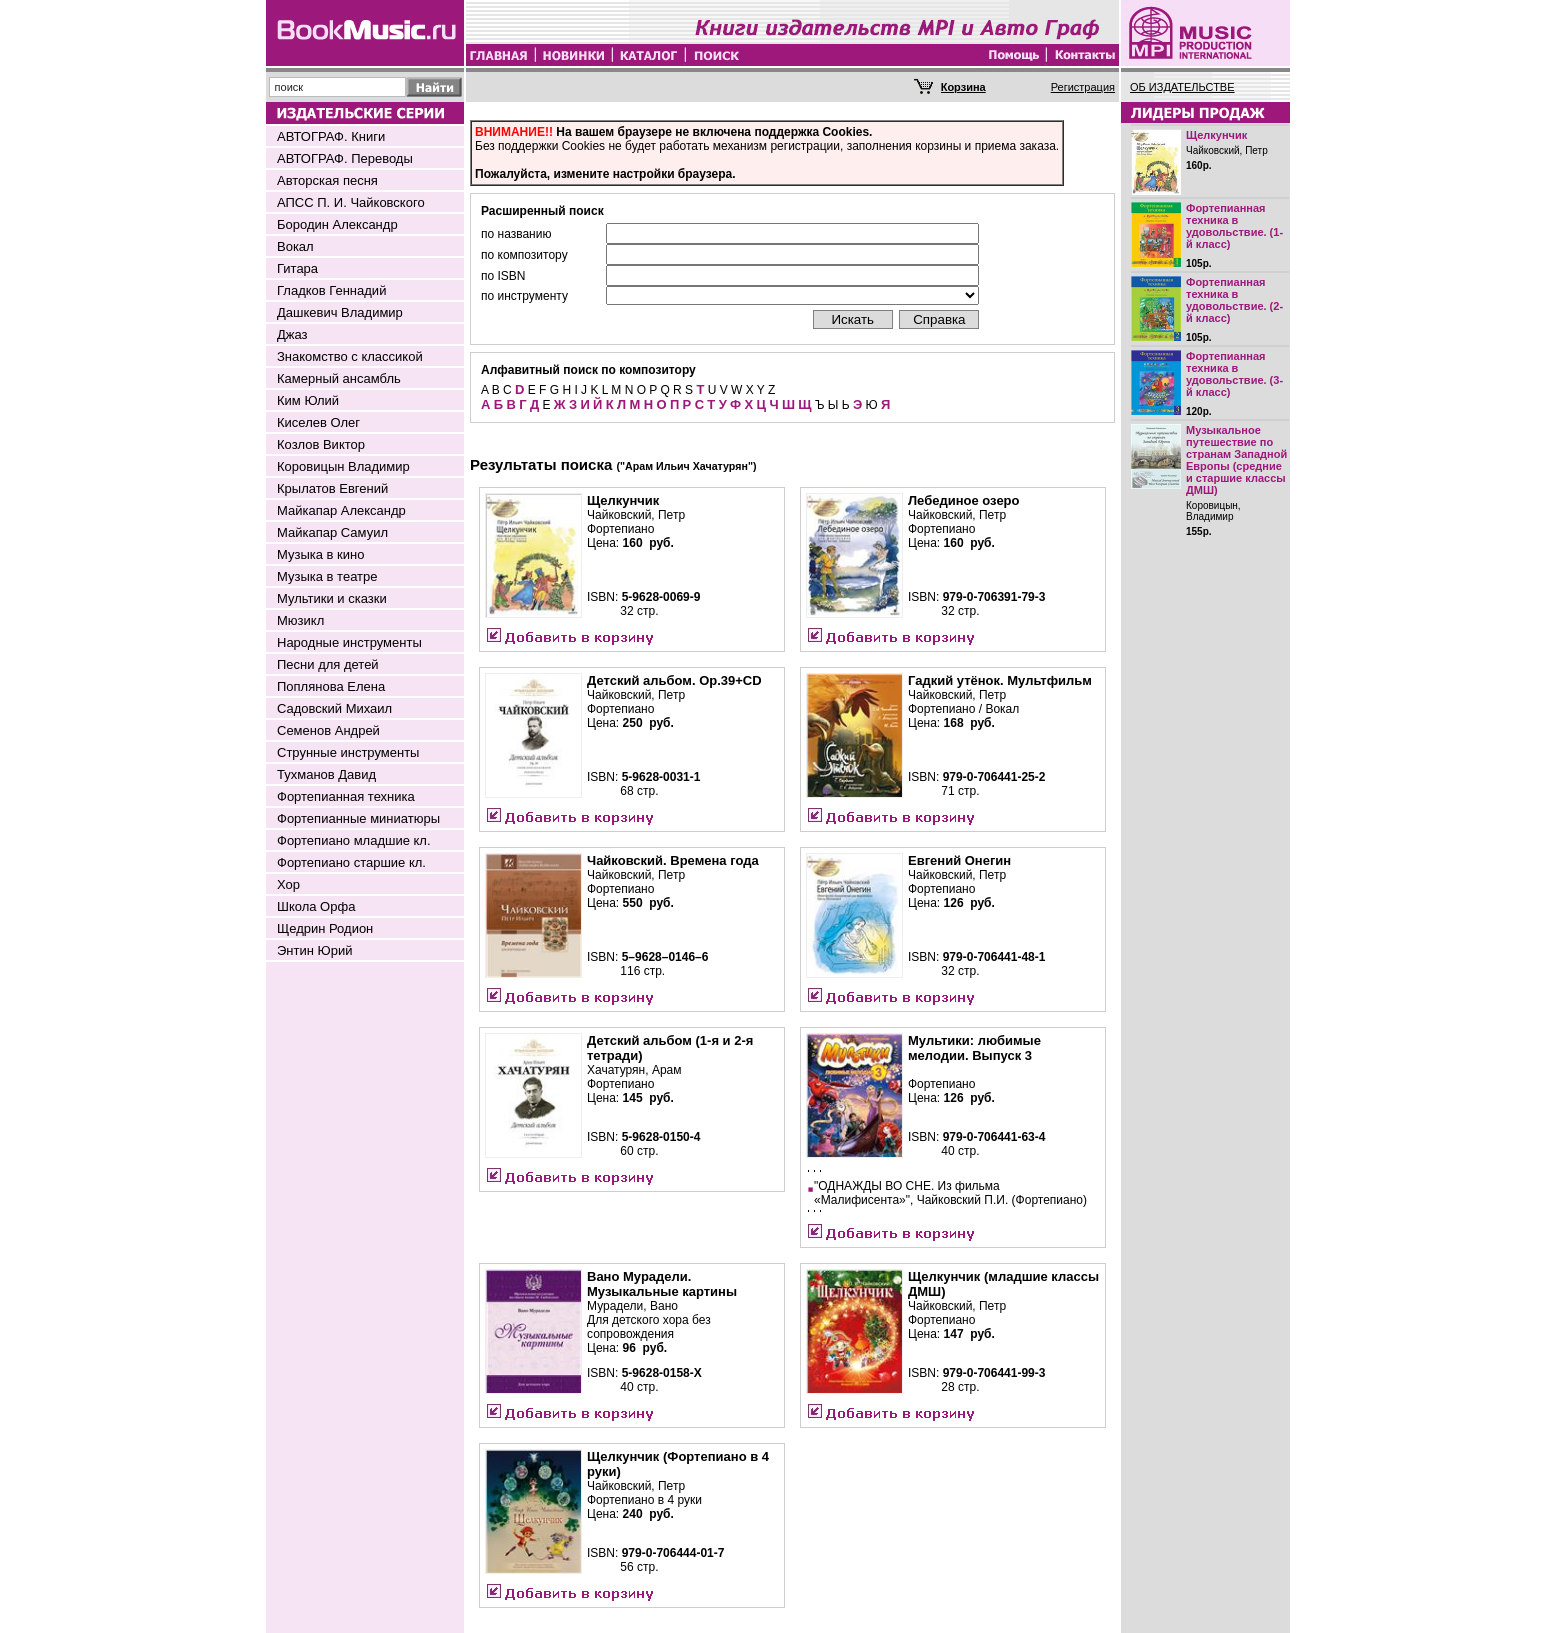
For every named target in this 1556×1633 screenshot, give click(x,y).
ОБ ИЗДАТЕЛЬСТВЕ (1182, 87)
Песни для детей (328, 664)
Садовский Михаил (334, 708)
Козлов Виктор (321, 444)
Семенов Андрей (328, 730)
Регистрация (1083, 87)
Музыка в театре (327, 576)
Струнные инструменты (348, 752)
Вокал (295, 246)
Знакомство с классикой (350, 356)
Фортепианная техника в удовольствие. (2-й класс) (1234, 300)
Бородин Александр (337, 224)
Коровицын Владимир (343, 466)
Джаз (292, 334)
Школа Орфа (316, 906)
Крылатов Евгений (332, 488)
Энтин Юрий (314, 950)
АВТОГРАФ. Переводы (345, 158)
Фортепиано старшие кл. (351, 862)
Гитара (297, 268)
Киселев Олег (318, 422)
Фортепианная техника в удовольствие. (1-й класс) (1234, 226)
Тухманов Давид (326, 774)
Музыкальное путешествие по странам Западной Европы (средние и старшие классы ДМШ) (1236, 460)
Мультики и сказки (332, 598)
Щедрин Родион (325, 928)
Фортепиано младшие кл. (354, 840)
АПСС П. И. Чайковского (351, 202)
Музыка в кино (320, 554)
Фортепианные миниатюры (358, 818)
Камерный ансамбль (339, 378)
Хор (288, 884)
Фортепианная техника (346, 796)
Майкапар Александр (341, 510)
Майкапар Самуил (332, 532)
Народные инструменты (349, 642)
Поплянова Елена (331, 686)
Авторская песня (327, 180)
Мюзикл (300, 620)
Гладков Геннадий (331, 290)
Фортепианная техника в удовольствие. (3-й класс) (1234, 374)
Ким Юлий (308, 400)
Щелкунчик (1216, 135)
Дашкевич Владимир (340, 312)
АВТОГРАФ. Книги (331, 136)
